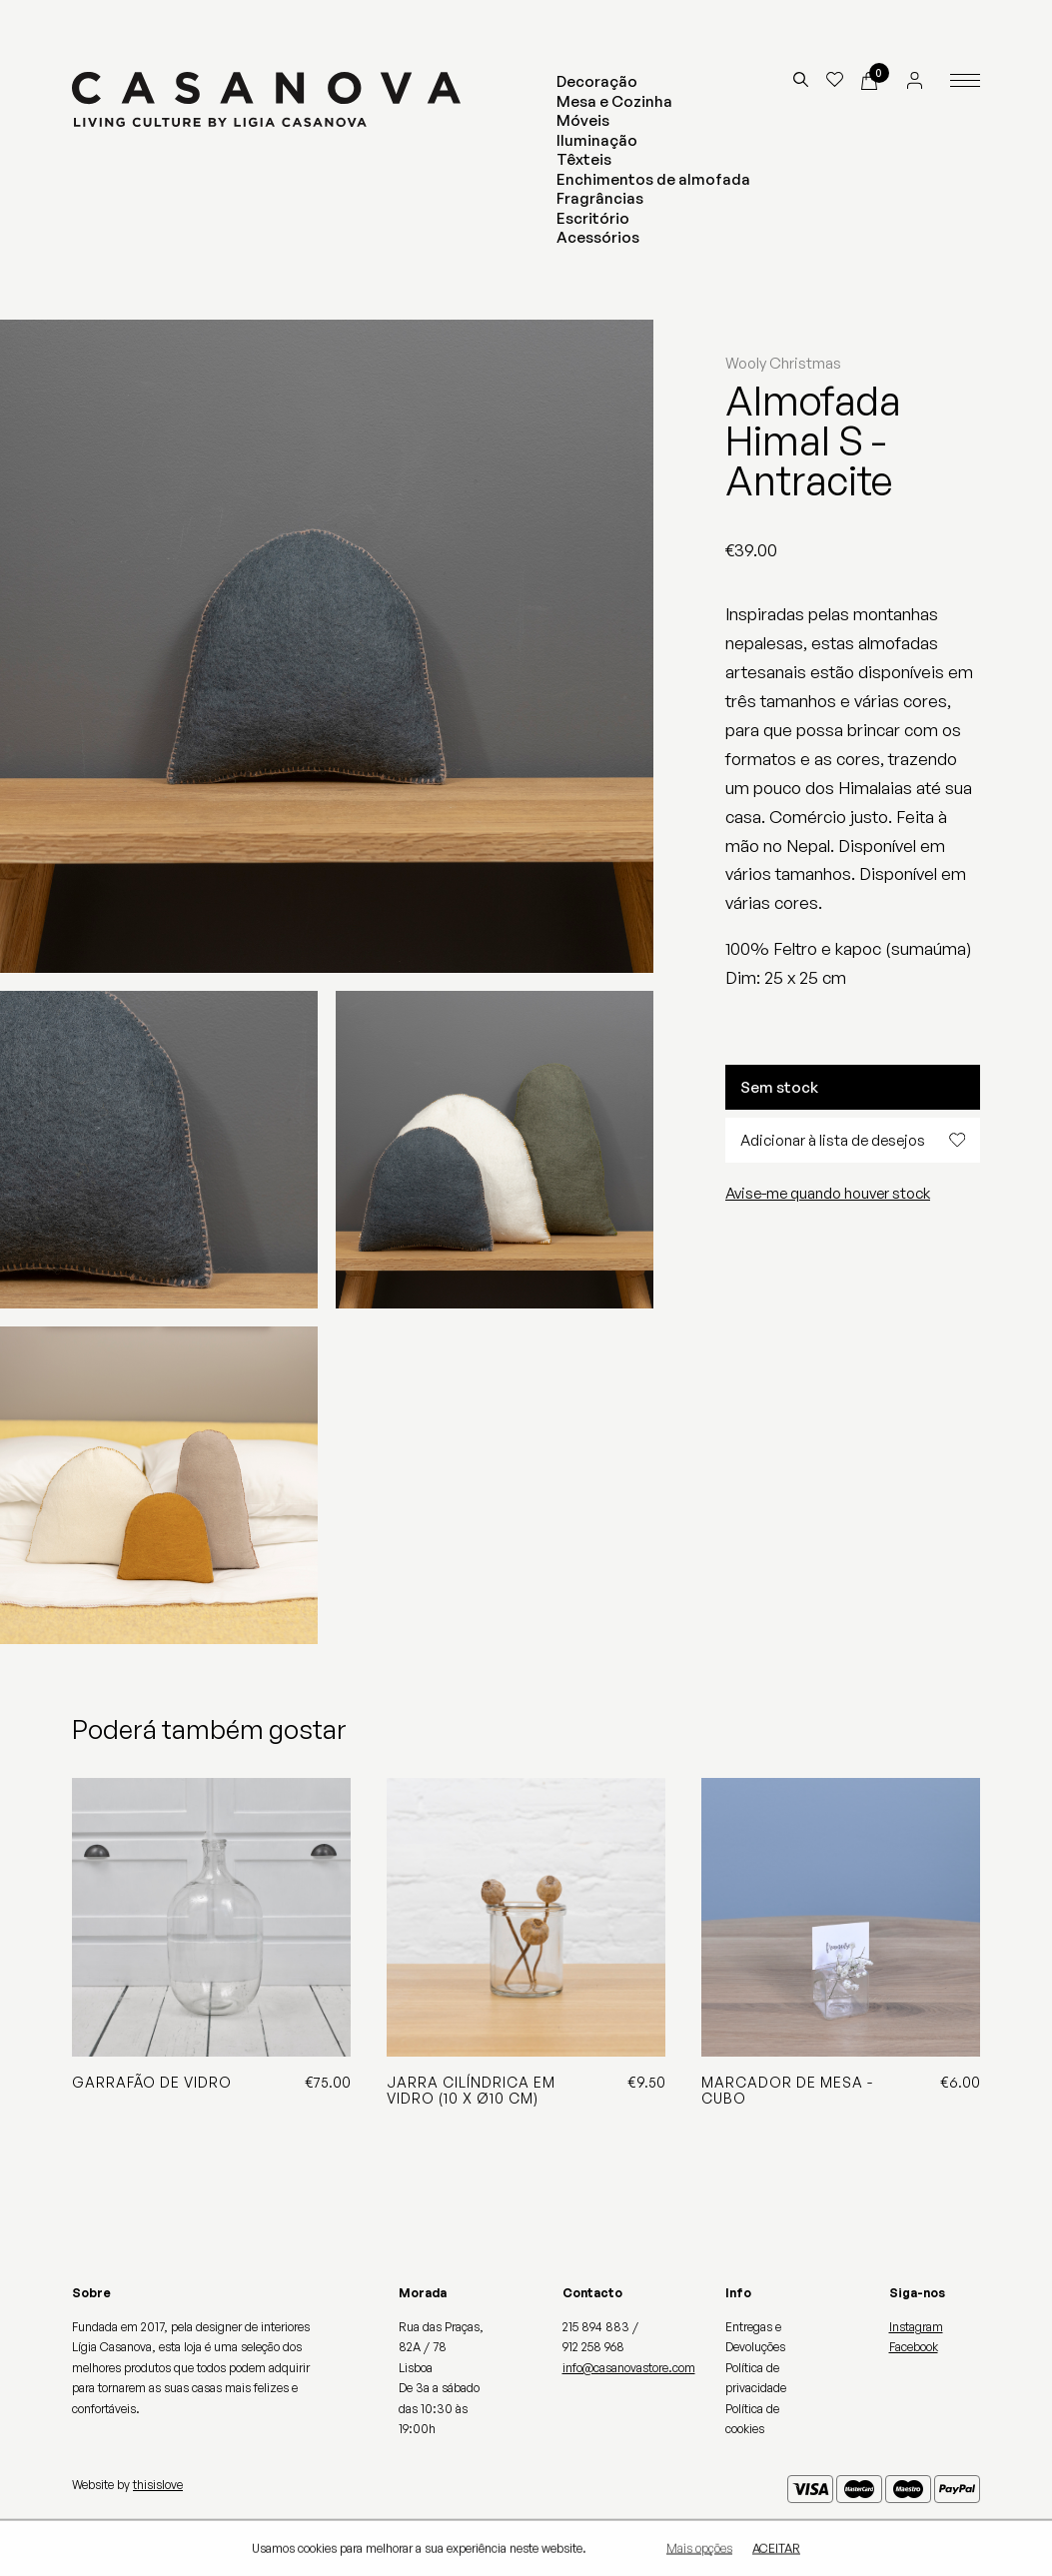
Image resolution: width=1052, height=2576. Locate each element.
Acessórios (597, 237)
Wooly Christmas (783, 363)
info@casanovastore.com (628, 2367)
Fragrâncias (599, 198)
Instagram (916, 2326)
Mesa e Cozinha (614, 101)
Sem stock (779, 1087)
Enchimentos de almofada (653, 179)
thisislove (158, 2484)
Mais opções (699, 2548)
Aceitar (776, 2548)
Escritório (592, 218)
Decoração (596, 81)
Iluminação (596, 140)
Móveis (582, 120)
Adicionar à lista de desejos (852, 1140)
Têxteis (583, 159)
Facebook (913, 2346)
